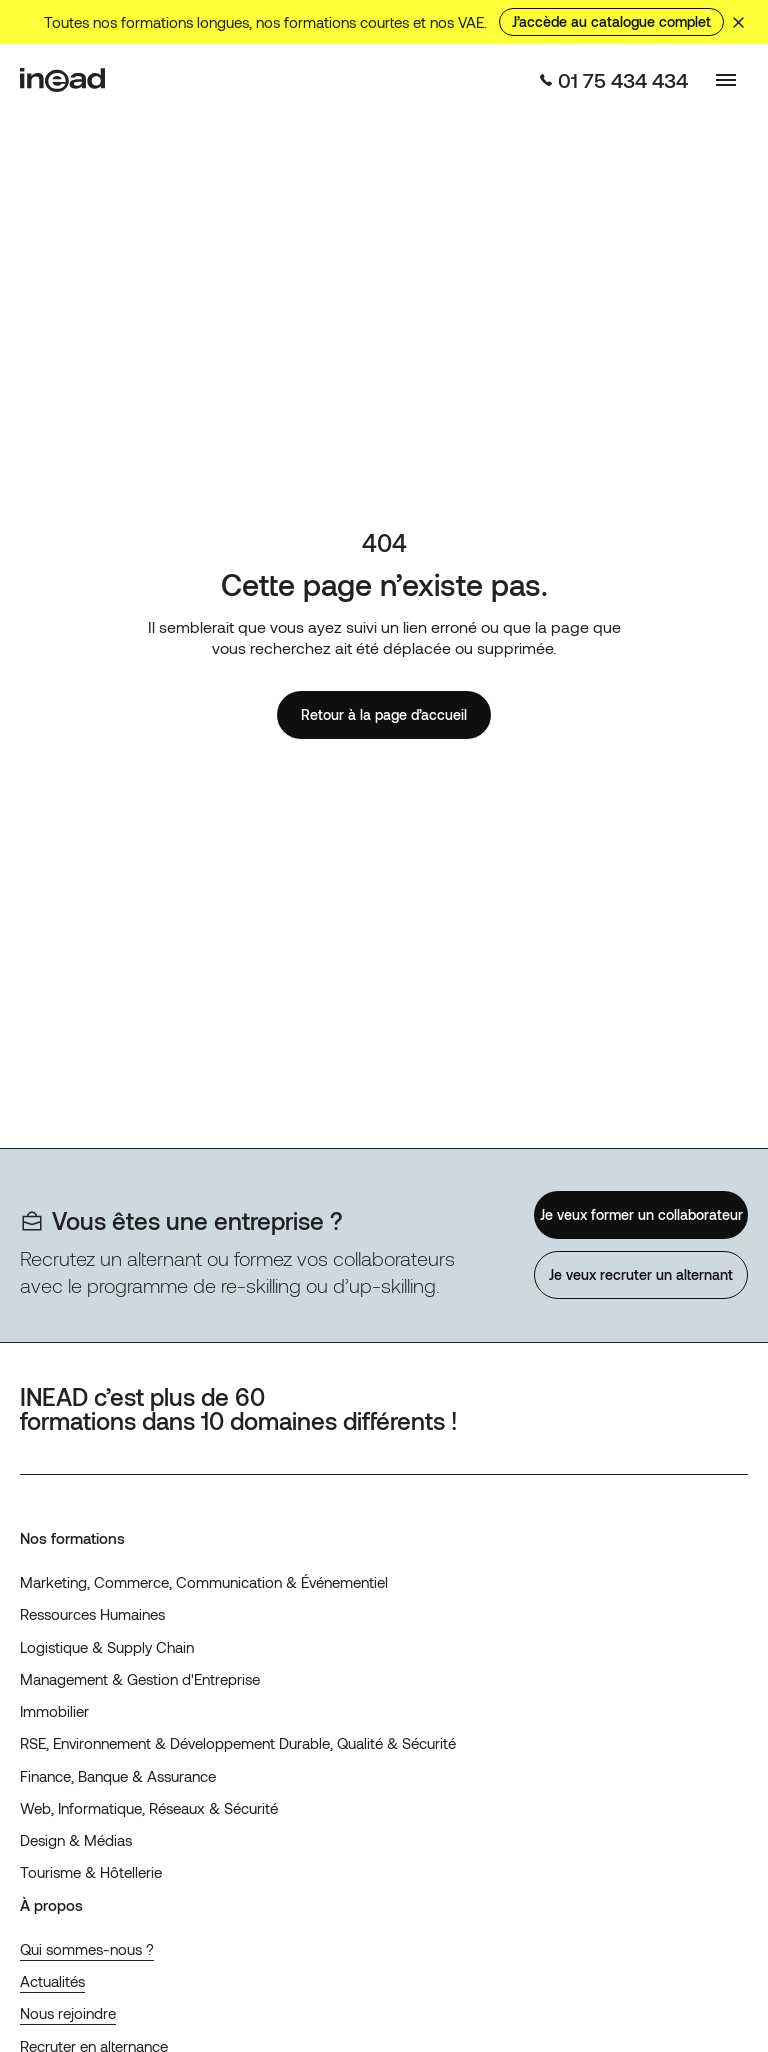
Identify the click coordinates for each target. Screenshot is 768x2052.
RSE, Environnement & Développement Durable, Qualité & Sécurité (238, 1743)
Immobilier (54, 1711)
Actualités (52, 1981)
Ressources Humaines (92, 1614)
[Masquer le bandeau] (738, 22)
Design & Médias (76, 1840)
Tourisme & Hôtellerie (91, 1872)
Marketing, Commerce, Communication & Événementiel (204, 1582)
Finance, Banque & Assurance (118, 1776)
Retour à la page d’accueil (384, 714)
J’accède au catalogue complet (611, 21)
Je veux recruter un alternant (641, 1274)
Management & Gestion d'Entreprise (140, 1679)
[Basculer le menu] (726, 80)
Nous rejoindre (68, 2013)
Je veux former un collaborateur (640, 1214)
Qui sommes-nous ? (87, 1949)
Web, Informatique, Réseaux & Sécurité (149, 1808)
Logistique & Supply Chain (107, 1647)
